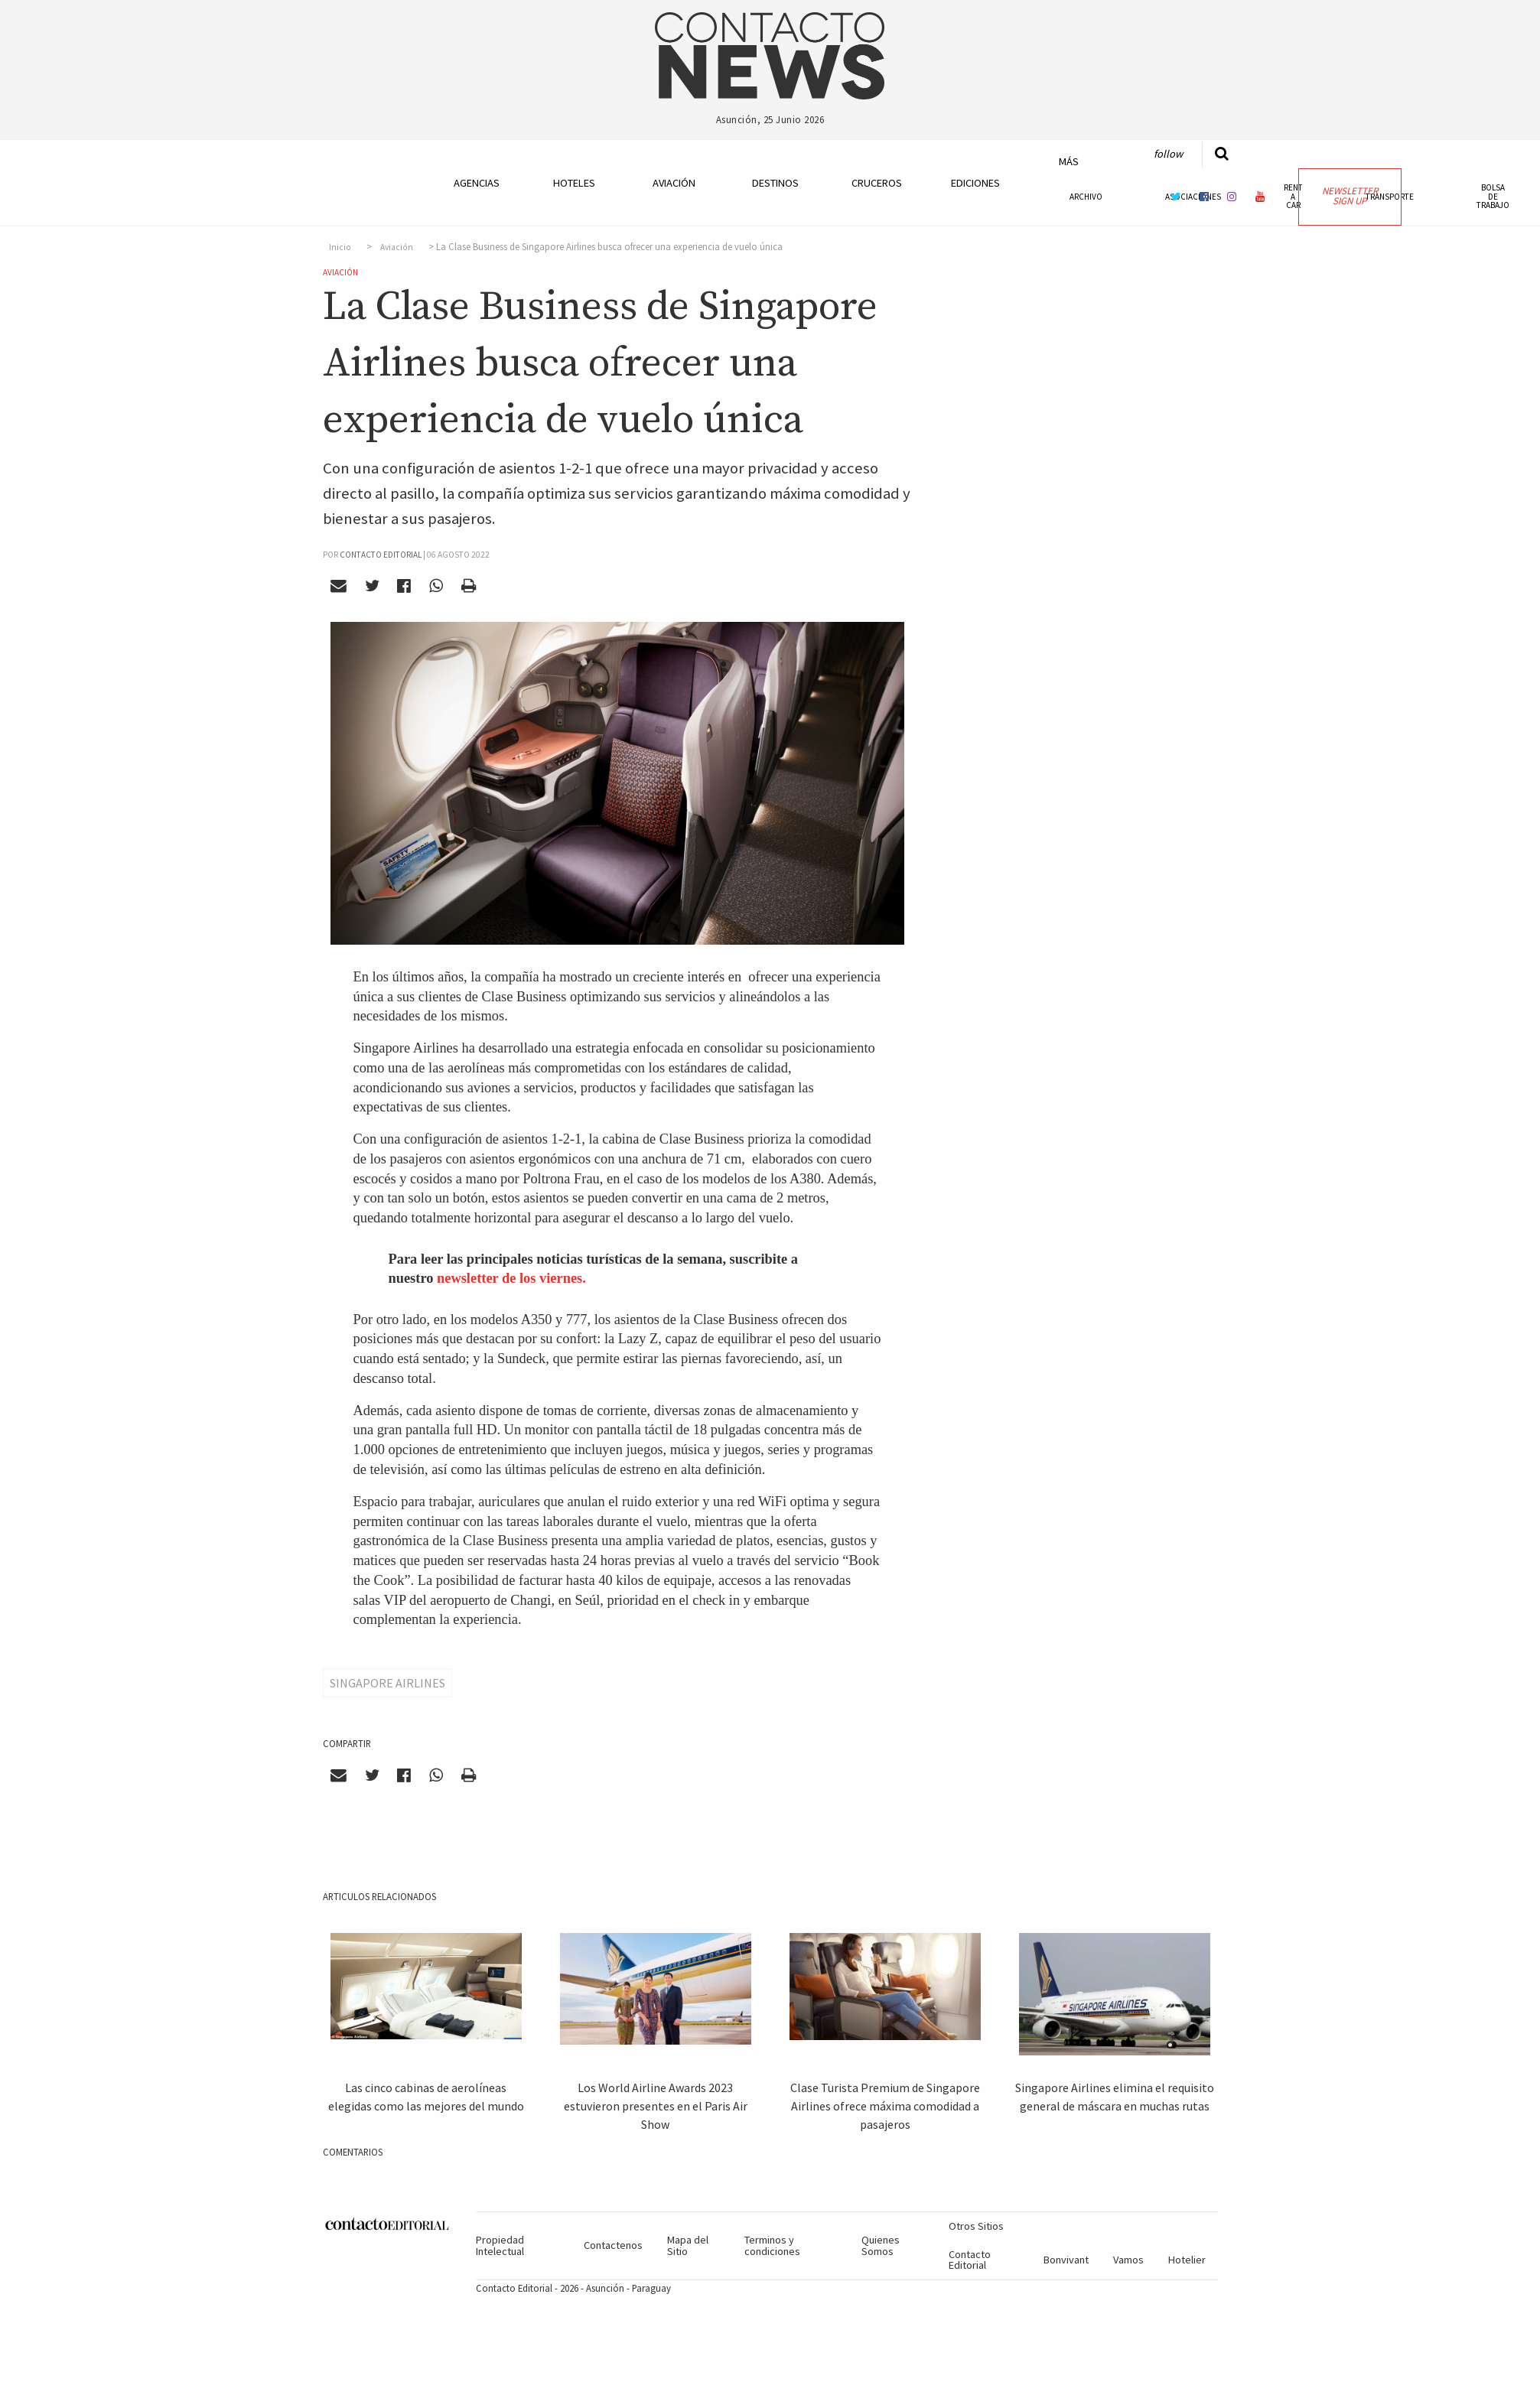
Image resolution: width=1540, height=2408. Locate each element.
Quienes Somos (880, 2245)
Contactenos (613, 2245)
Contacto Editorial (970, 2259)
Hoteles (574, 183)
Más (1069, 161)
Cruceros (875, 183)
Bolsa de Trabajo (1493, 196)
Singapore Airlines (387, 1682)
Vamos (1128, 2259)
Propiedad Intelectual (500, 2245)
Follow (1168, 154)
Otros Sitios (976, 2226)
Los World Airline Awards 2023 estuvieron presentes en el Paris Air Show (655, 2106)
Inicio (340, 247)
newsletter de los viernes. (511, 1278)
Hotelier (1187, 2259)
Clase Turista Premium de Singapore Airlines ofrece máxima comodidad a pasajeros (885, 2106)
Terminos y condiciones (772, 2245)
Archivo (1086, 196)
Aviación (674, 183)
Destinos (775, 183)
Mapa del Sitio (687, 2245)
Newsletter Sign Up (1350, 195)
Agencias (477, 183)
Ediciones (975, 183)
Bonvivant (1066, 2259)
